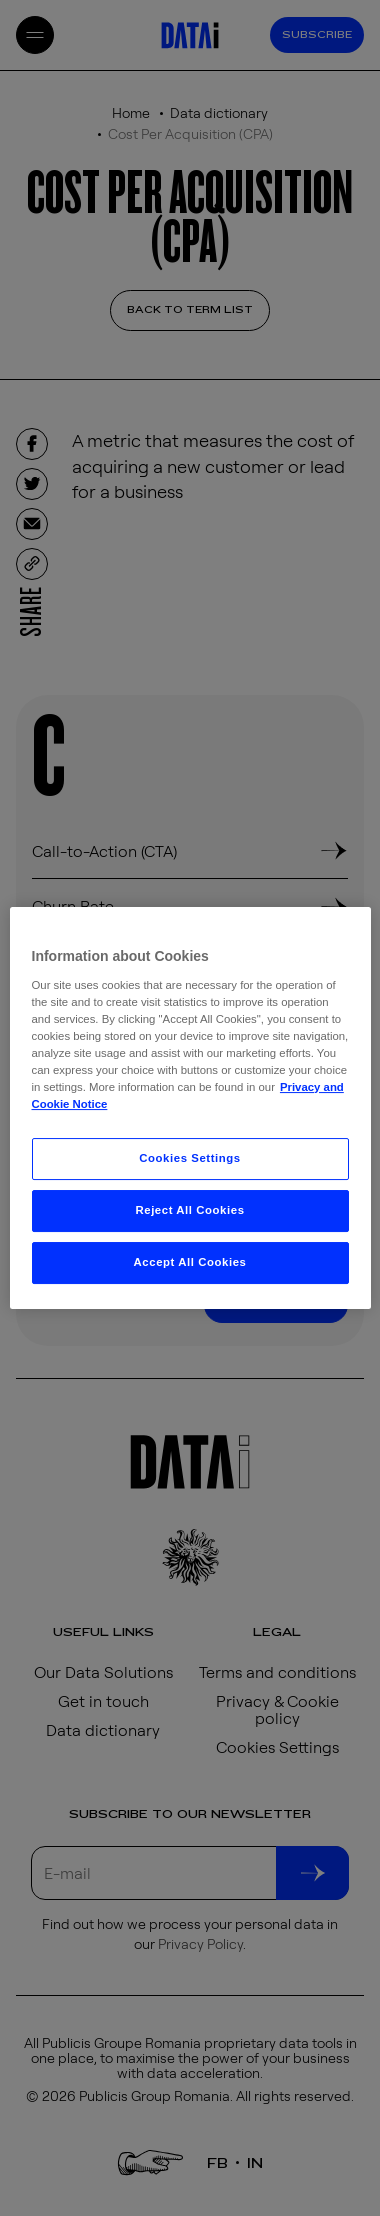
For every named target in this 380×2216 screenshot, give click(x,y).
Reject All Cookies (189, 1210)
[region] (190, 1108)
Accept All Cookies (190, 1262)
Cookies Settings (189, 1158)
